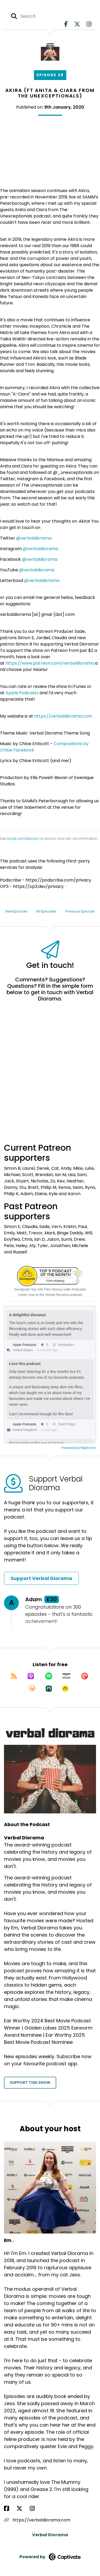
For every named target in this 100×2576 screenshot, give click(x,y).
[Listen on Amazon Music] (66, 1676)
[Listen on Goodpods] (65, 1688)
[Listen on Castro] (48, 1688)
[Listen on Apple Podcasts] (31, 1676)
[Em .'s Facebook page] (9, 2508)
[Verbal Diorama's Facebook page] (66, 24)
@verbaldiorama (33, 538)
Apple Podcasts (22, 693)
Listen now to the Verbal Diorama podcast (50, 1295)
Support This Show (30, 2082)
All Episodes (46, 911)
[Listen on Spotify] (49, 1676)
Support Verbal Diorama (41, 1578)
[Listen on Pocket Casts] (84, 1676)
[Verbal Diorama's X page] (77, 24)
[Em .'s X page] (22, 2508)
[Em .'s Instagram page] (35, 2508)
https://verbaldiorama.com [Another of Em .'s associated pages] (37, 2520)
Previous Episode (80, 911)
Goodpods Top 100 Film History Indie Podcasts (50, 1289)
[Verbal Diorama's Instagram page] (89, 24)
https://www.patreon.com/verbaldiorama (50, 663)
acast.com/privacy (23, 838)
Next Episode (16, 911)
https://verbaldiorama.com (63, 716)
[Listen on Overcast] (32, 1688)
